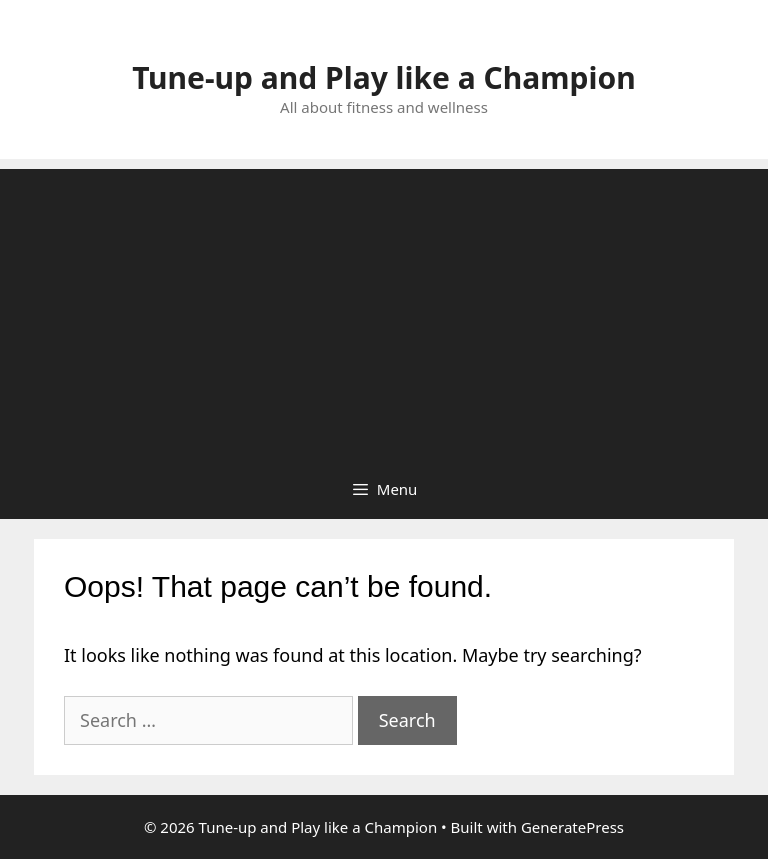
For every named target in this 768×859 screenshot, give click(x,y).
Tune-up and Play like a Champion (383, 77)
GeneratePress (572, 827)
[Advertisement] (384, 309)
